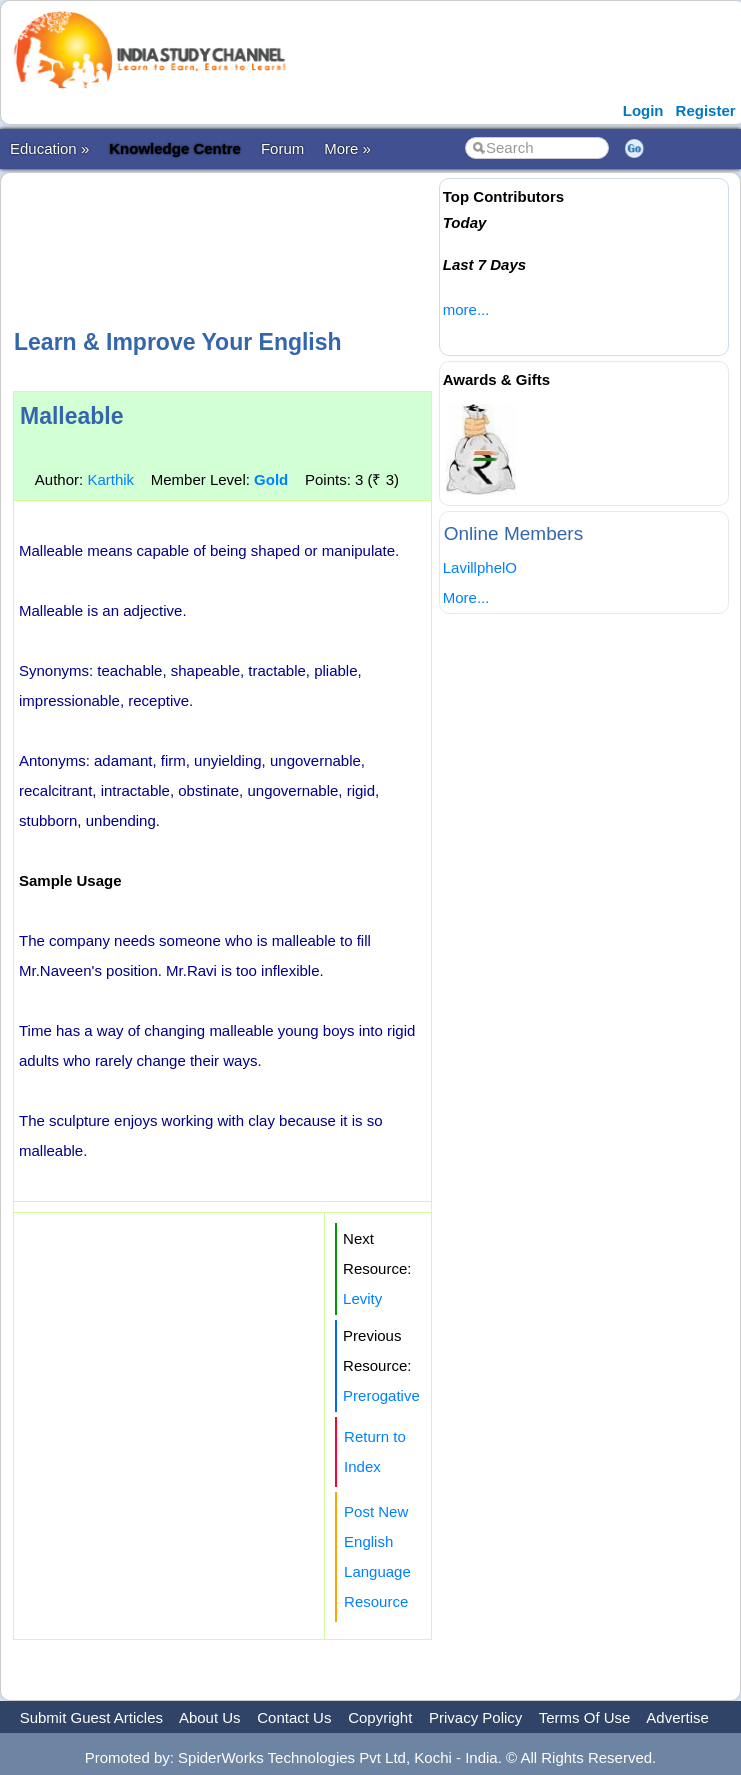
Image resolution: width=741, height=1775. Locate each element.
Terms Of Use (585, 1717)
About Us (210, 1717)
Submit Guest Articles (91, 1717)
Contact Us (294, 1717)
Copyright (380, 1717)
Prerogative (381, 1395)
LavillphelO (480, 567)
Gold (271, 479)
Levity (362, 1298)
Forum (282, 148)
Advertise (677, 1717)
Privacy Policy (475, 1717)
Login (643, 110)
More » (347, 148)
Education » (49, 148)
